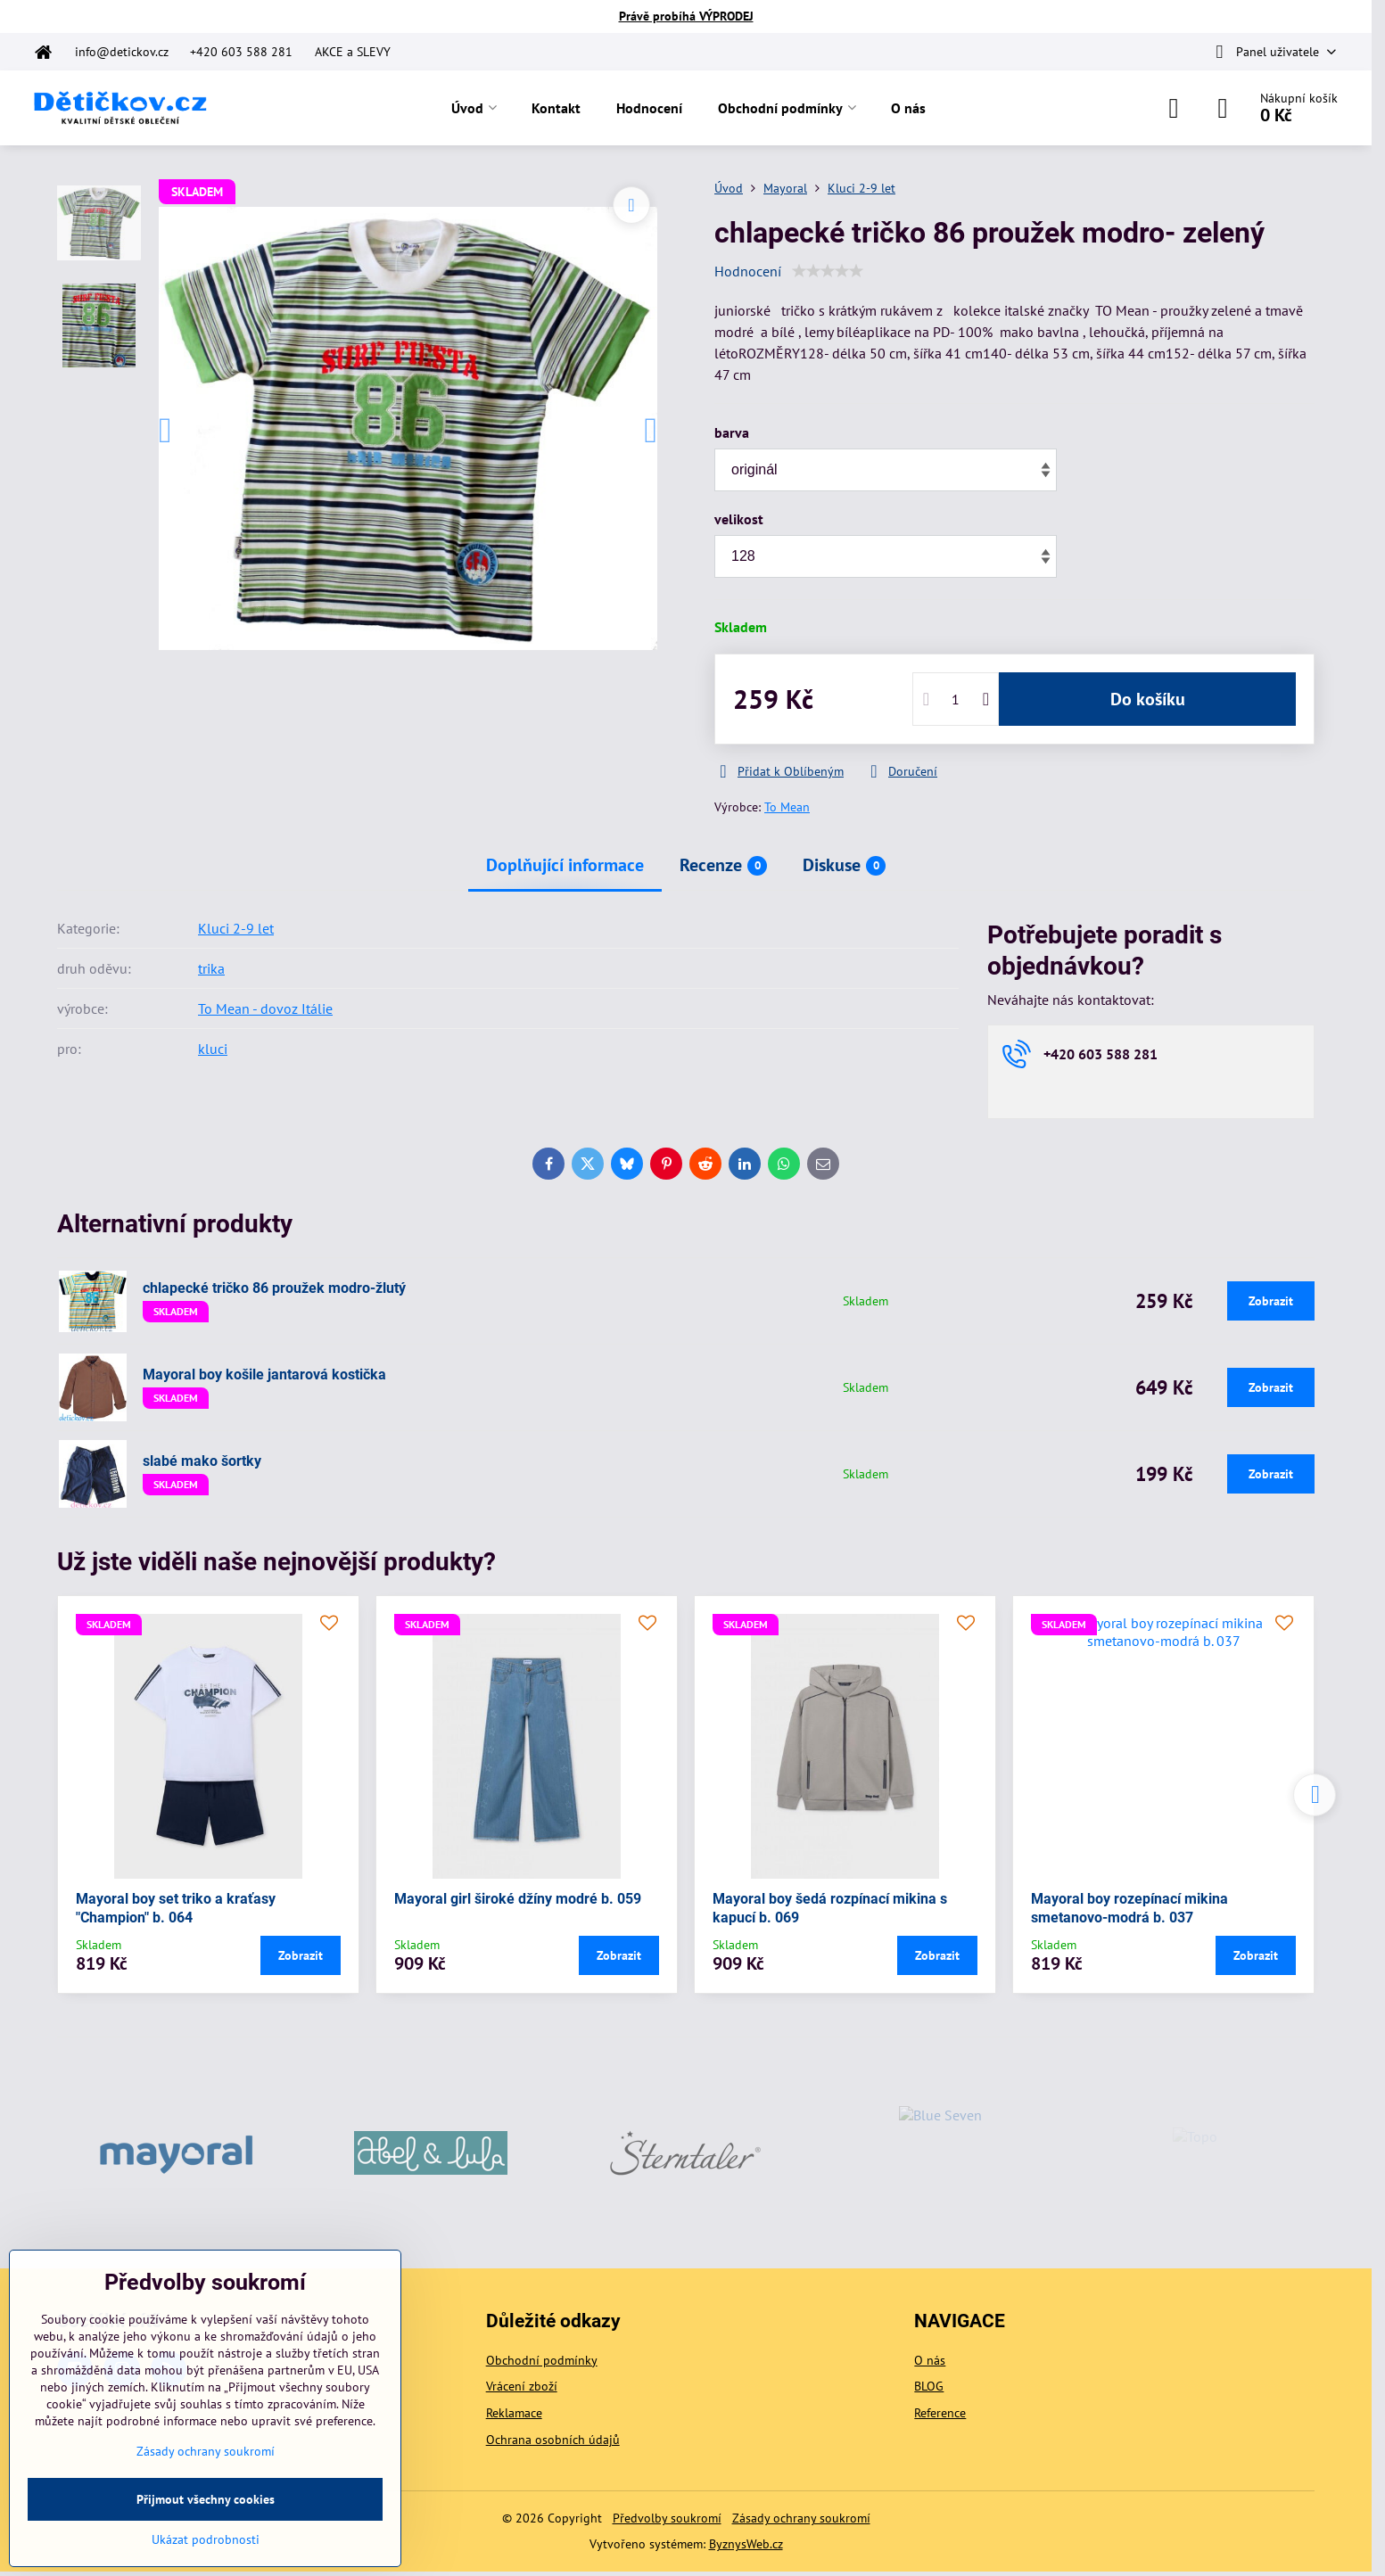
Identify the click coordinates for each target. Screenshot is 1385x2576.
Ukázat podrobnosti (206, 2539)
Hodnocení (747, 271)
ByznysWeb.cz (746, 2544)
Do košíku (1147, 699)
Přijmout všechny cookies (205, 2499)
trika (211, 968)
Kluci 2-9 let (236, 928)
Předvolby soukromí (667, 2518)
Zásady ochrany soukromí (801, 2518)
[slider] (827, 271)
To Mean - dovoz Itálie (265, 1008)
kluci (212, 1049)
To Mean (787, 807)
